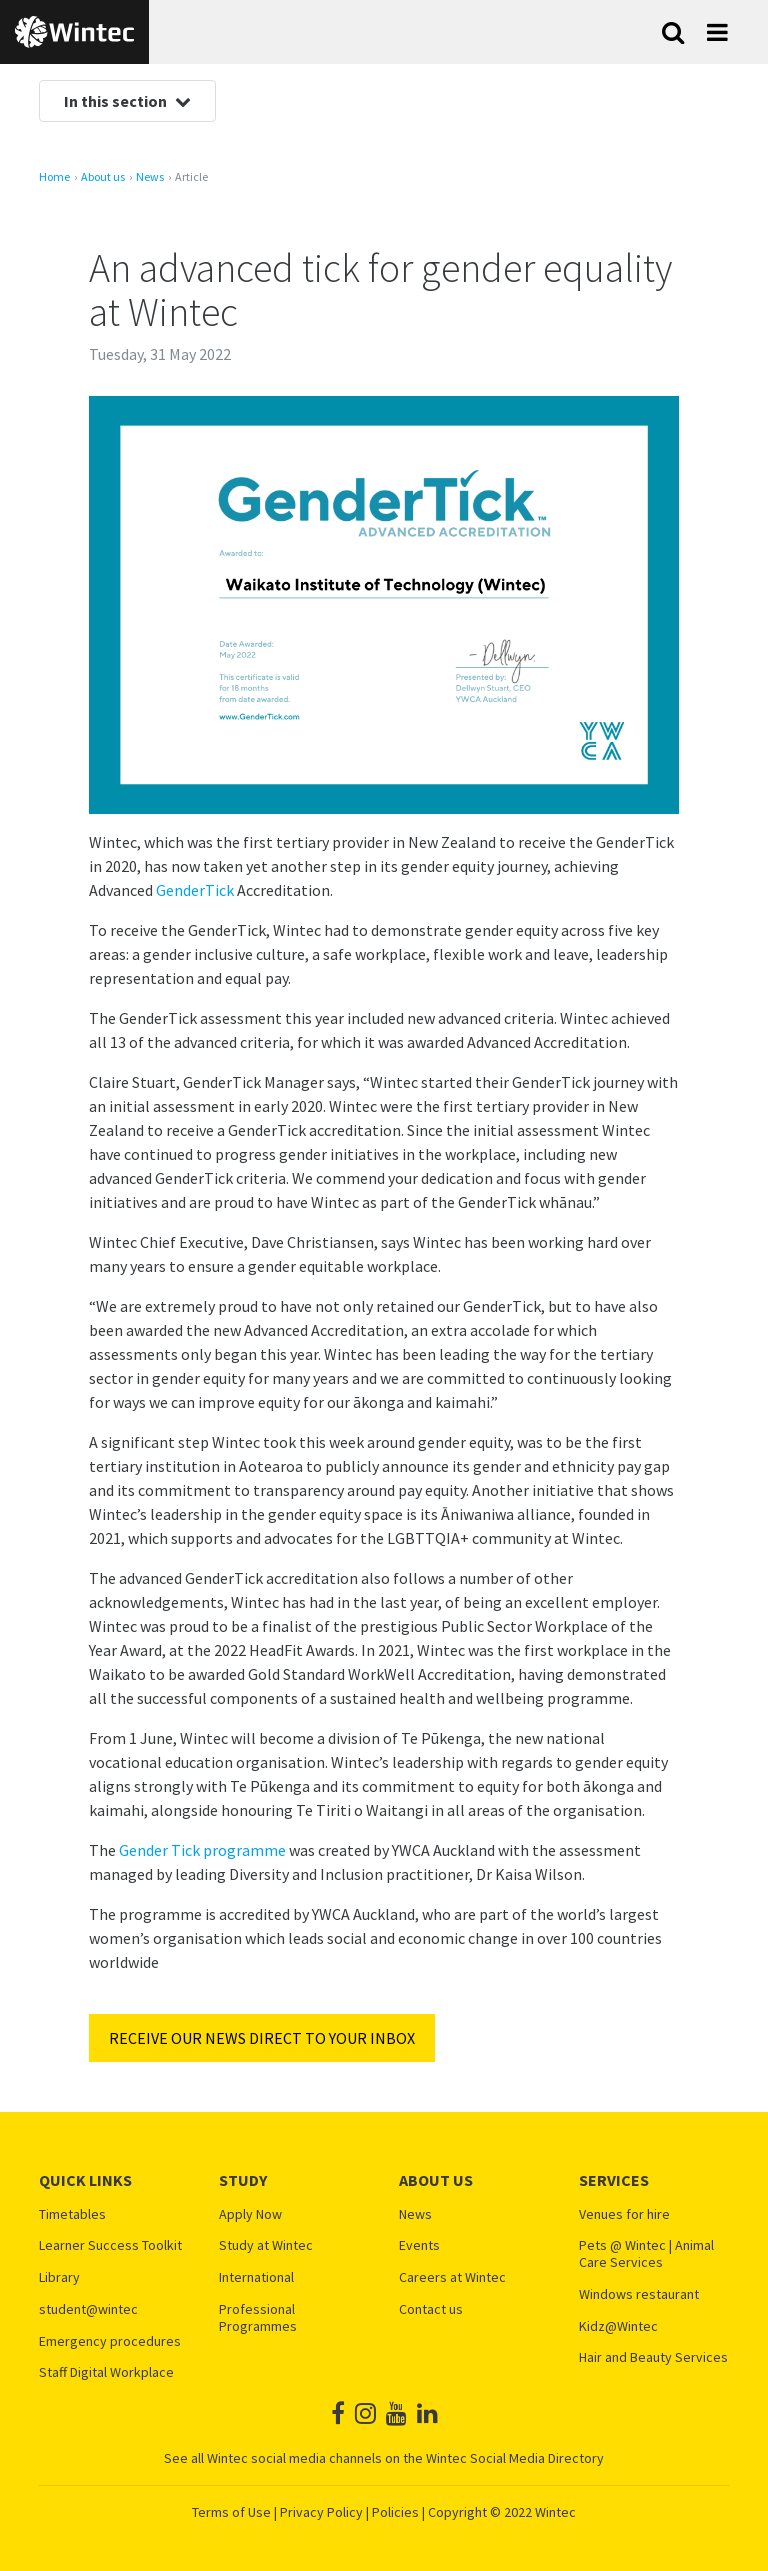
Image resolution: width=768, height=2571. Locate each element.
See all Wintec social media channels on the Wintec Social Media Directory (384, 2458)
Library (59, 2277)
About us (103, 177)
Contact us (431, 2309)
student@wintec (88, 2309)
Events (419, 2245)
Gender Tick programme (202, 1850)
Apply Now (250, 2214)
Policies (395, 2512)
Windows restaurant (639, 2294)
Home (54, 177)
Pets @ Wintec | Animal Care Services (646, 2254)
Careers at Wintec (452, 2277)
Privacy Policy (321, 2512)
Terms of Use (231, 2512)
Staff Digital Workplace (106, 2372)
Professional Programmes (258, 2318)
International (256, 2277)
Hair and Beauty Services (653, 2357)
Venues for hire (624, 2214)
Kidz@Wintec (618, 2326)
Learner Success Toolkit (110, 2245)
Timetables (72, 2214)
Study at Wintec (266, 2245)
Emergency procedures (110, 2341)
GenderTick (195, 890)
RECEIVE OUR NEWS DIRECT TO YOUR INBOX (262, 2038)
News (150, 177)
